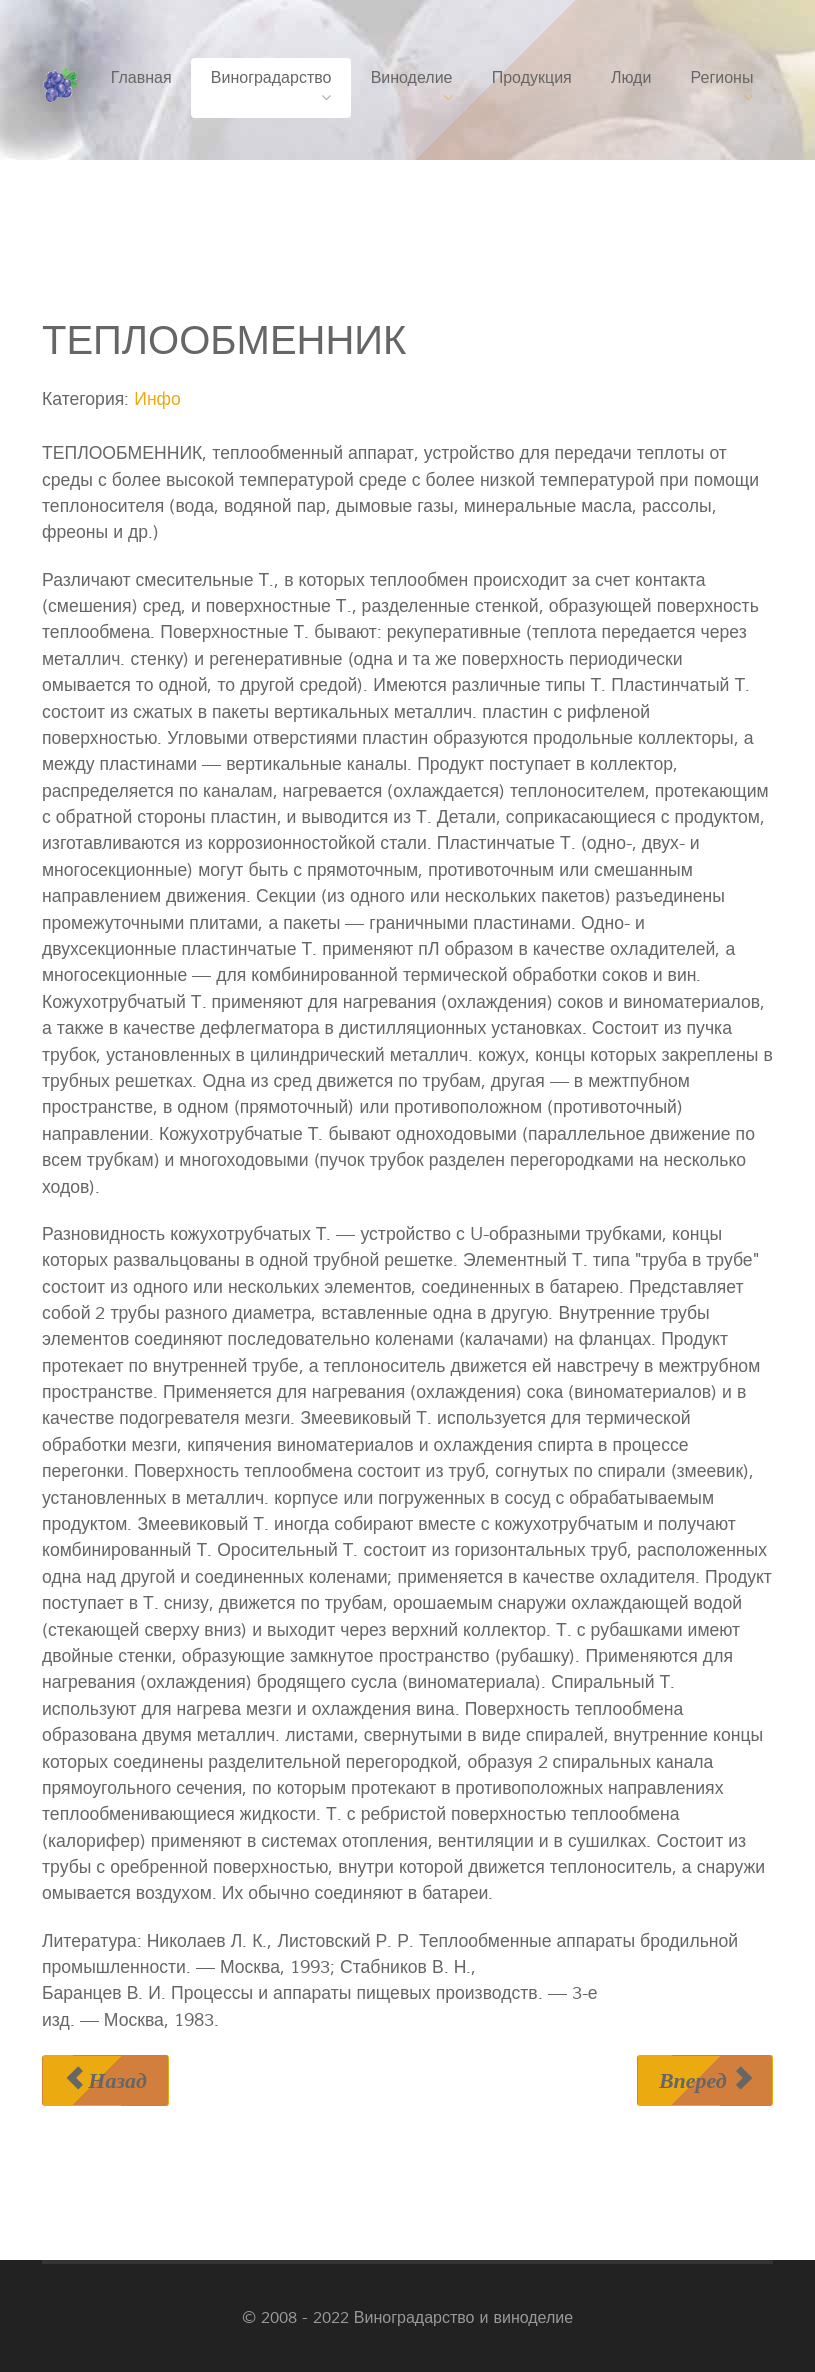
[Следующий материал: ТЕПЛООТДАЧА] (705, 2080)
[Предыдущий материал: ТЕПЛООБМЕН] (105, 2080)
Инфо (157, 399)
